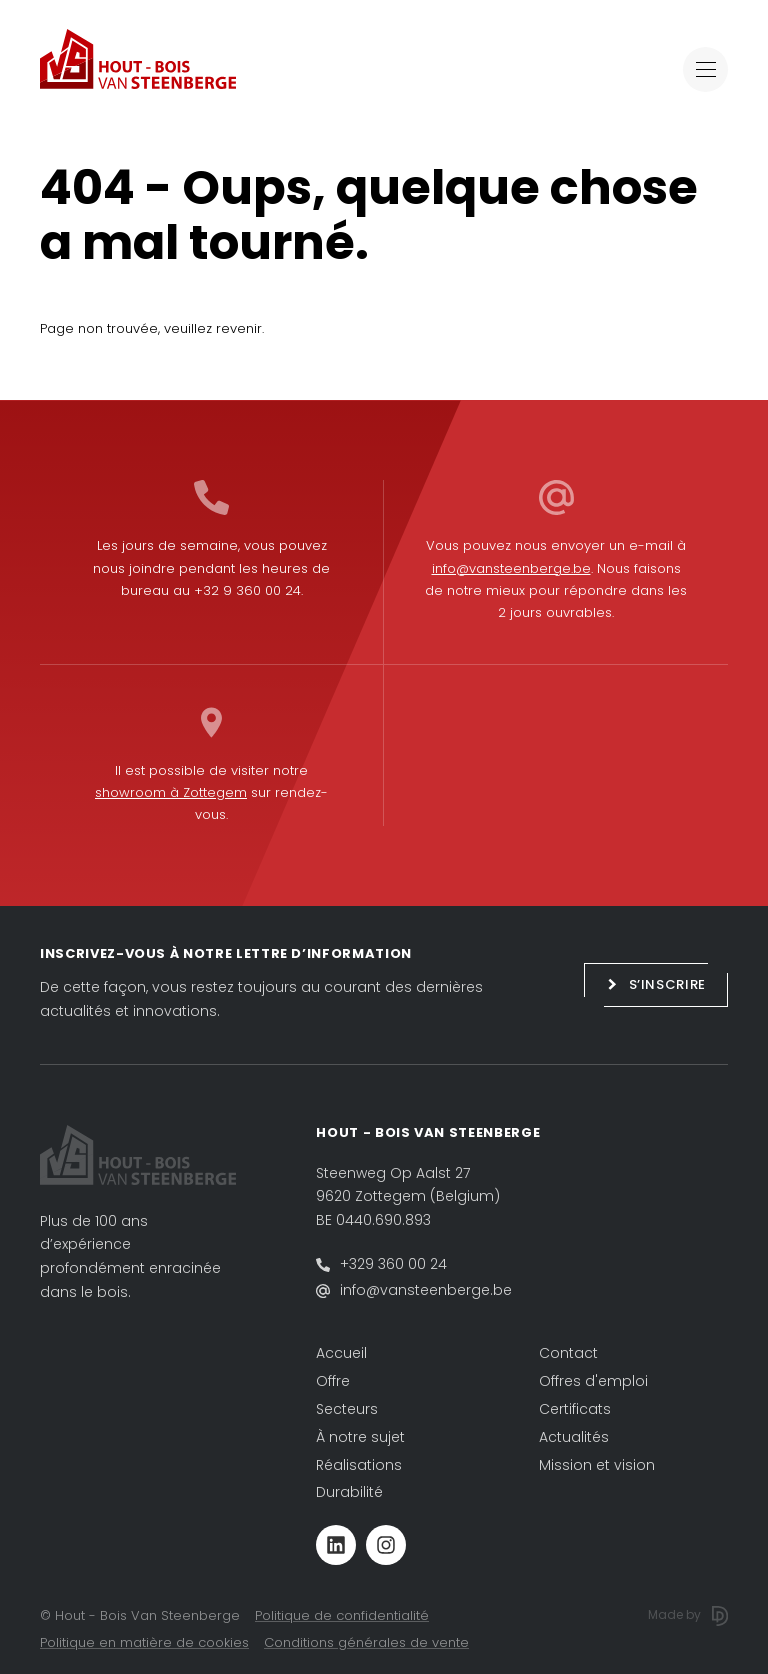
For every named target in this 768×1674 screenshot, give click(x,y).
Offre (333, 1381)
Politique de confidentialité (342, 1615)
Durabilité (349, 1492)
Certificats (575, 1409)
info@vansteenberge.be (511, 568)
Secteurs (347, 1409)
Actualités (574, 1437)
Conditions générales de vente (366, 1642)
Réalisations (359, 1465)
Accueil (341, 1353)
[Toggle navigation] (705, 69)
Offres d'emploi (593, 1381)
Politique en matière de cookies (144, 1642)
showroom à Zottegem (171, 792)
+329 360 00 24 (393, 1264)
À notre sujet (360, 1437)
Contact (568, 1353)
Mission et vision (597, 1465)
